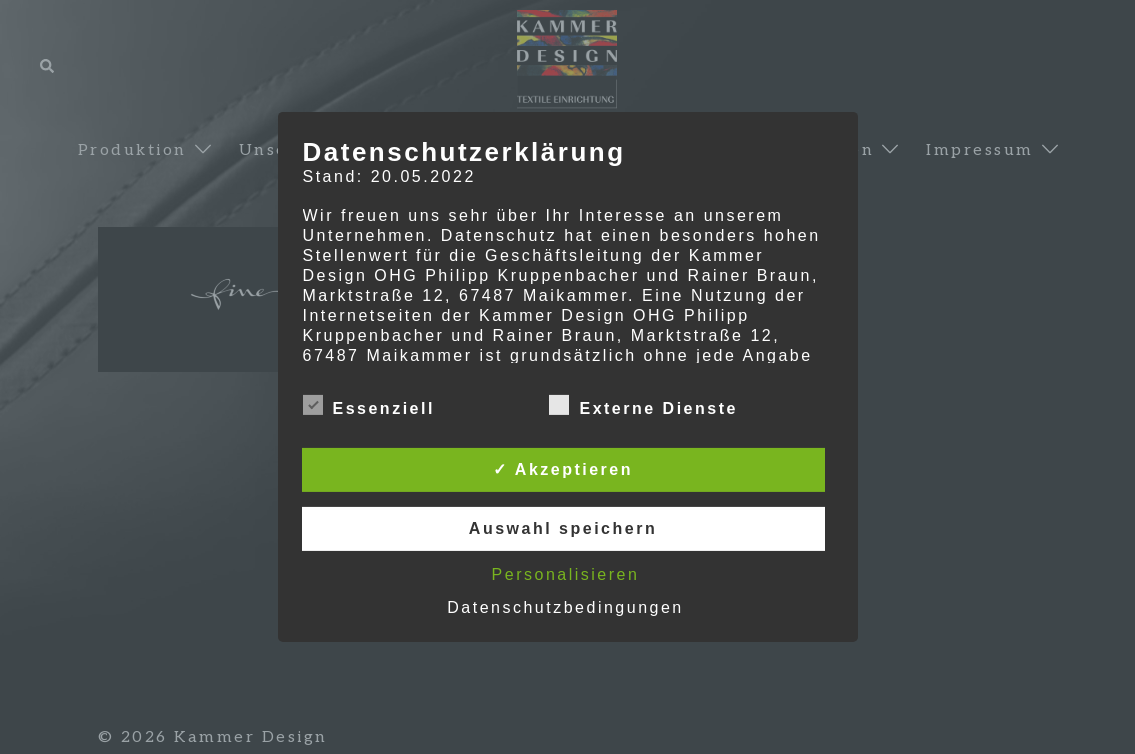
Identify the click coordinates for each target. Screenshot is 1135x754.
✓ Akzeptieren (563, 469)
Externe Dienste (643, 406)
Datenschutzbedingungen (565, 607)
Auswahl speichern (563, 528)
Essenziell (369, 406)
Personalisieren (566, 574)
